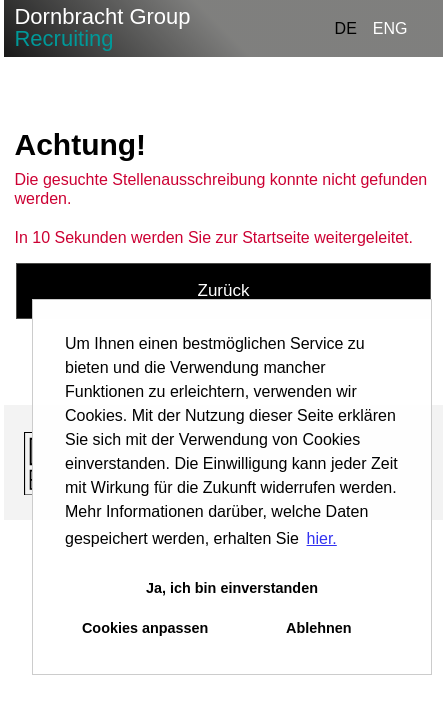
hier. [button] (322, 538)
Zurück (224, 290)
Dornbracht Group (102, 27)
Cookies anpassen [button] (145, 628)
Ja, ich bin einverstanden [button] (232, 588)
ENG (390, 28)
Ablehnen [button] (319, 628)
